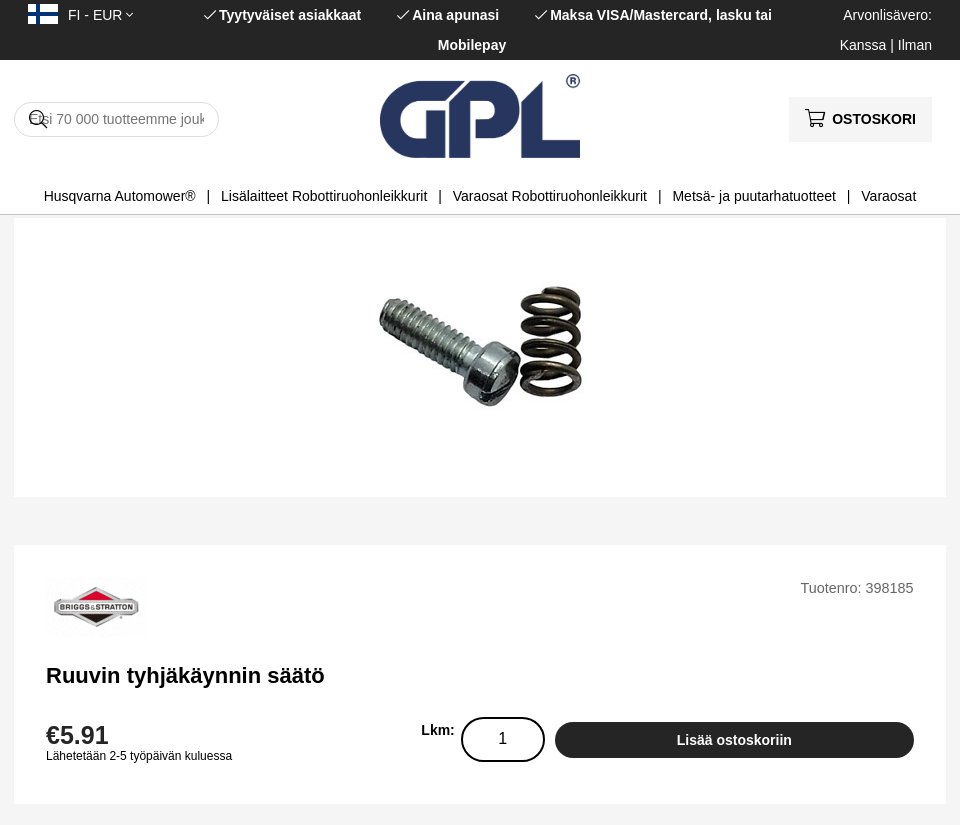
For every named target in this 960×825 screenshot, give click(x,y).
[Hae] (116, 119)
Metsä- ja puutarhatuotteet (753, 196)
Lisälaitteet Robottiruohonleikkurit (324, 196)
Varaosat (888, 196)
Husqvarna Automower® (120, 196)
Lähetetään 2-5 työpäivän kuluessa (139, 756)
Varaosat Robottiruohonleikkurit (550, 196)
